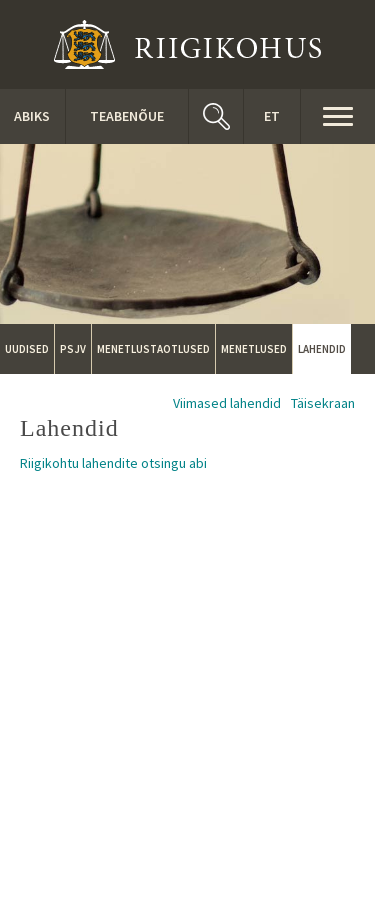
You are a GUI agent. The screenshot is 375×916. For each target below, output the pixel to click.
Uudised (27, 349)
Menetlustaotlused (153, 349)
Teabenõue (127, 116)
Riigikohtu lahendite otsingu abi (113, 463)
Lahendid (322, 349)
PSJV (73, 349)
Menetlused (254, 349)
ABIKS (32, 116)
